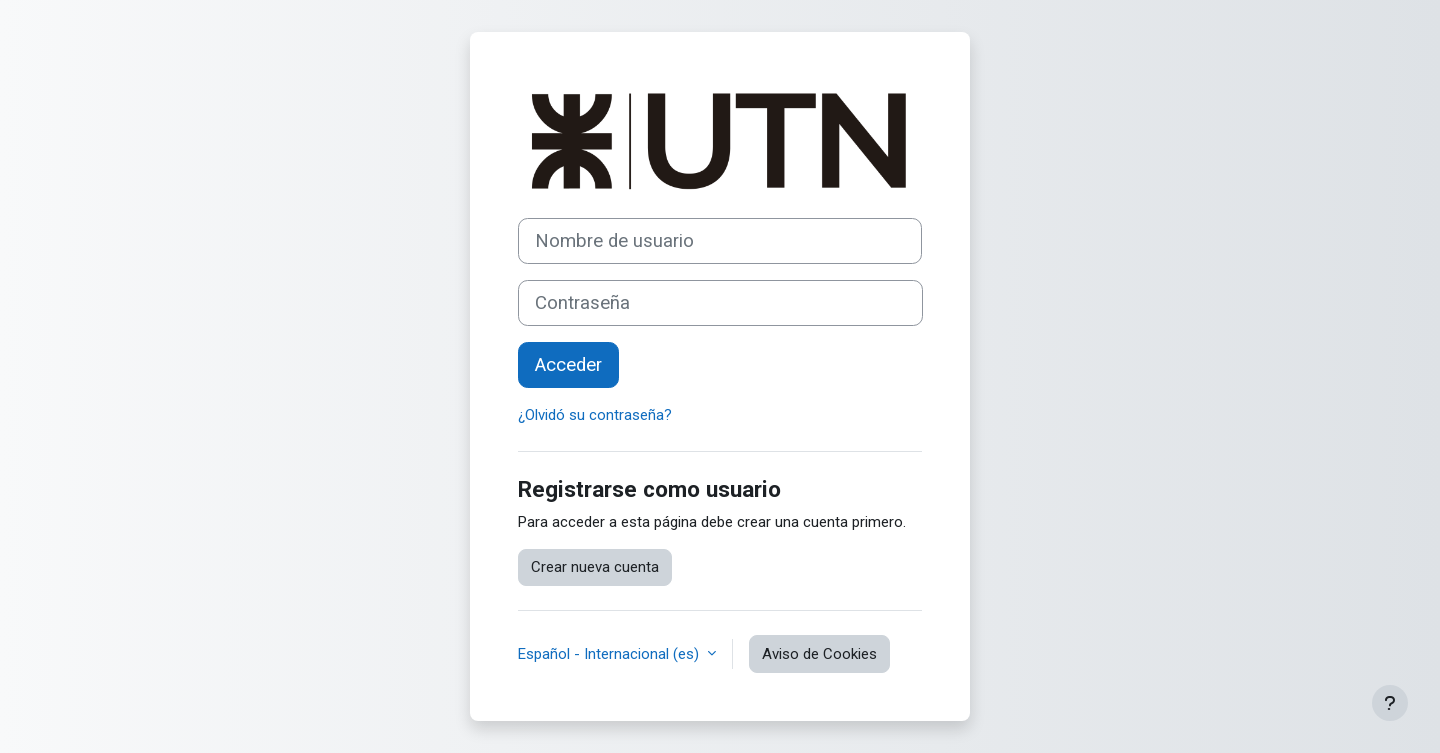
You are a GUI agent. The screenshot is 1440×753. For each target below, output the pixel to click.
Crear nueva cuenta (595, 567)
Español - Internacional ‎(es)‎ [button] (610, 654)
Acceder (568, 365)
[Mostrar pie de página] (1390, 703)
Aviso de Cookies (819, 654)
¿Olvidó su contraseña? (595, 415)
